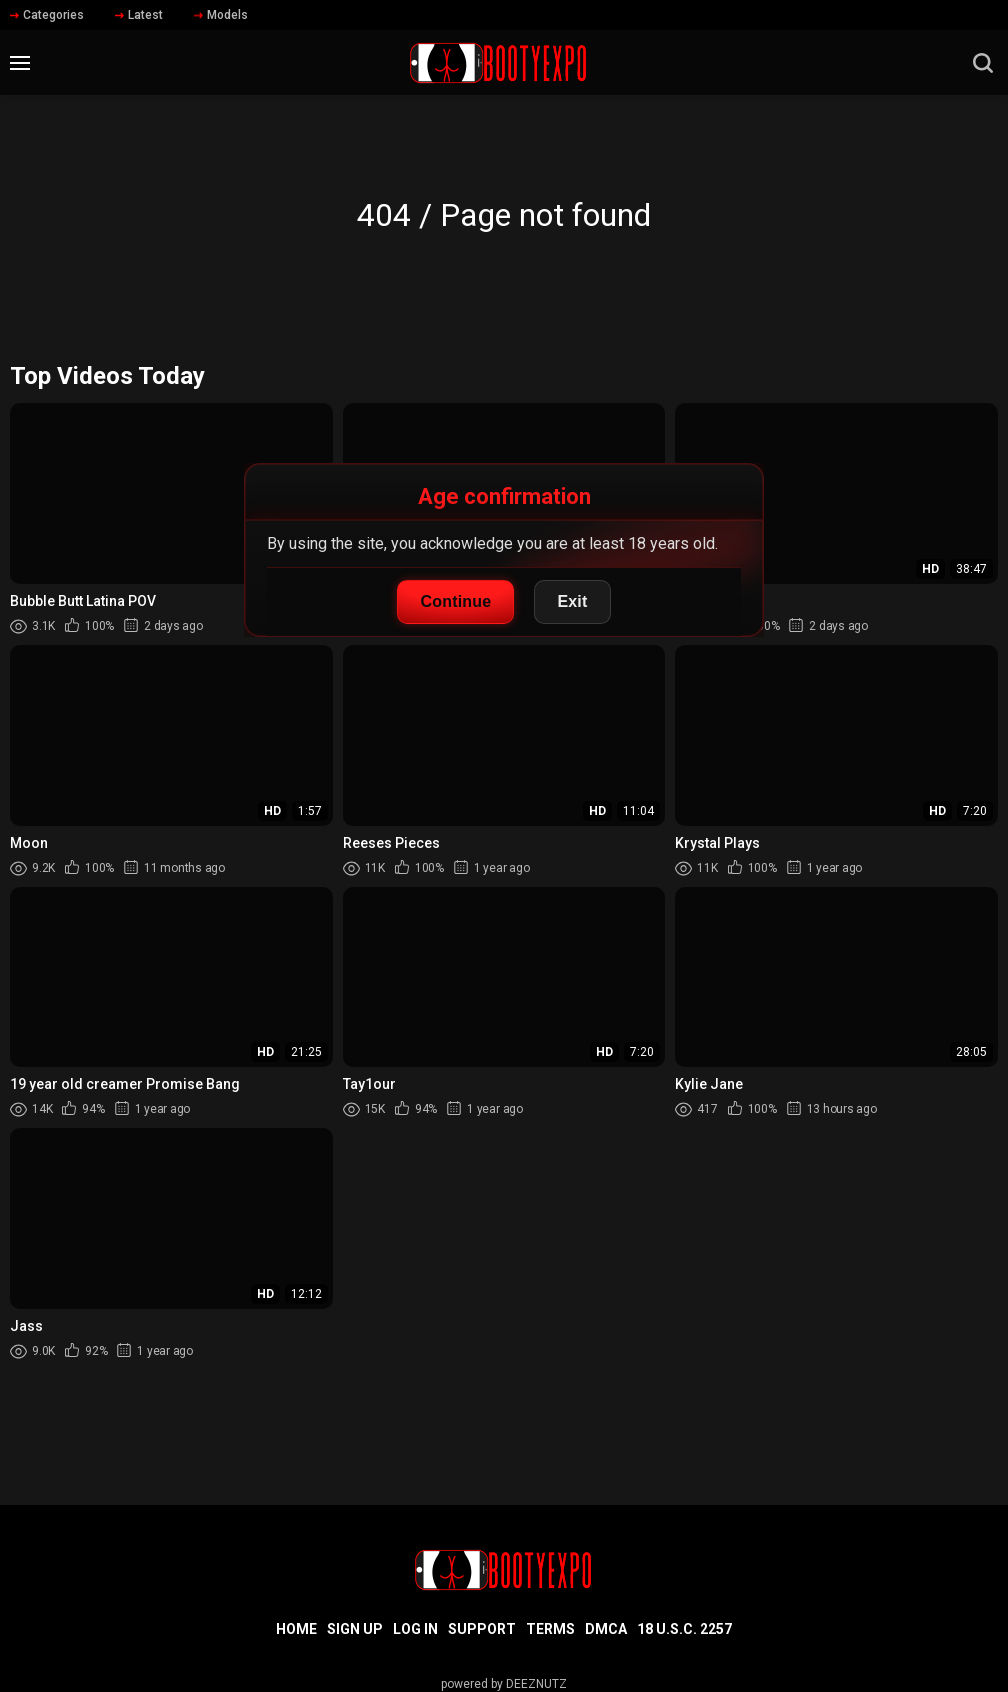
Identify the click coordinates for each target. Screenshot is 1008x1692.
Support (482, 1629)
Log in (415, 1629)
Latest (139, 15)
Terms (550, 1629)
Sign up (355, 1629)
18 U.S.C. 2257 (684, 1629)
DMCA (606, 1629)
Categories (47, 15)
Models (221, 15)
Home (296, 1629)
